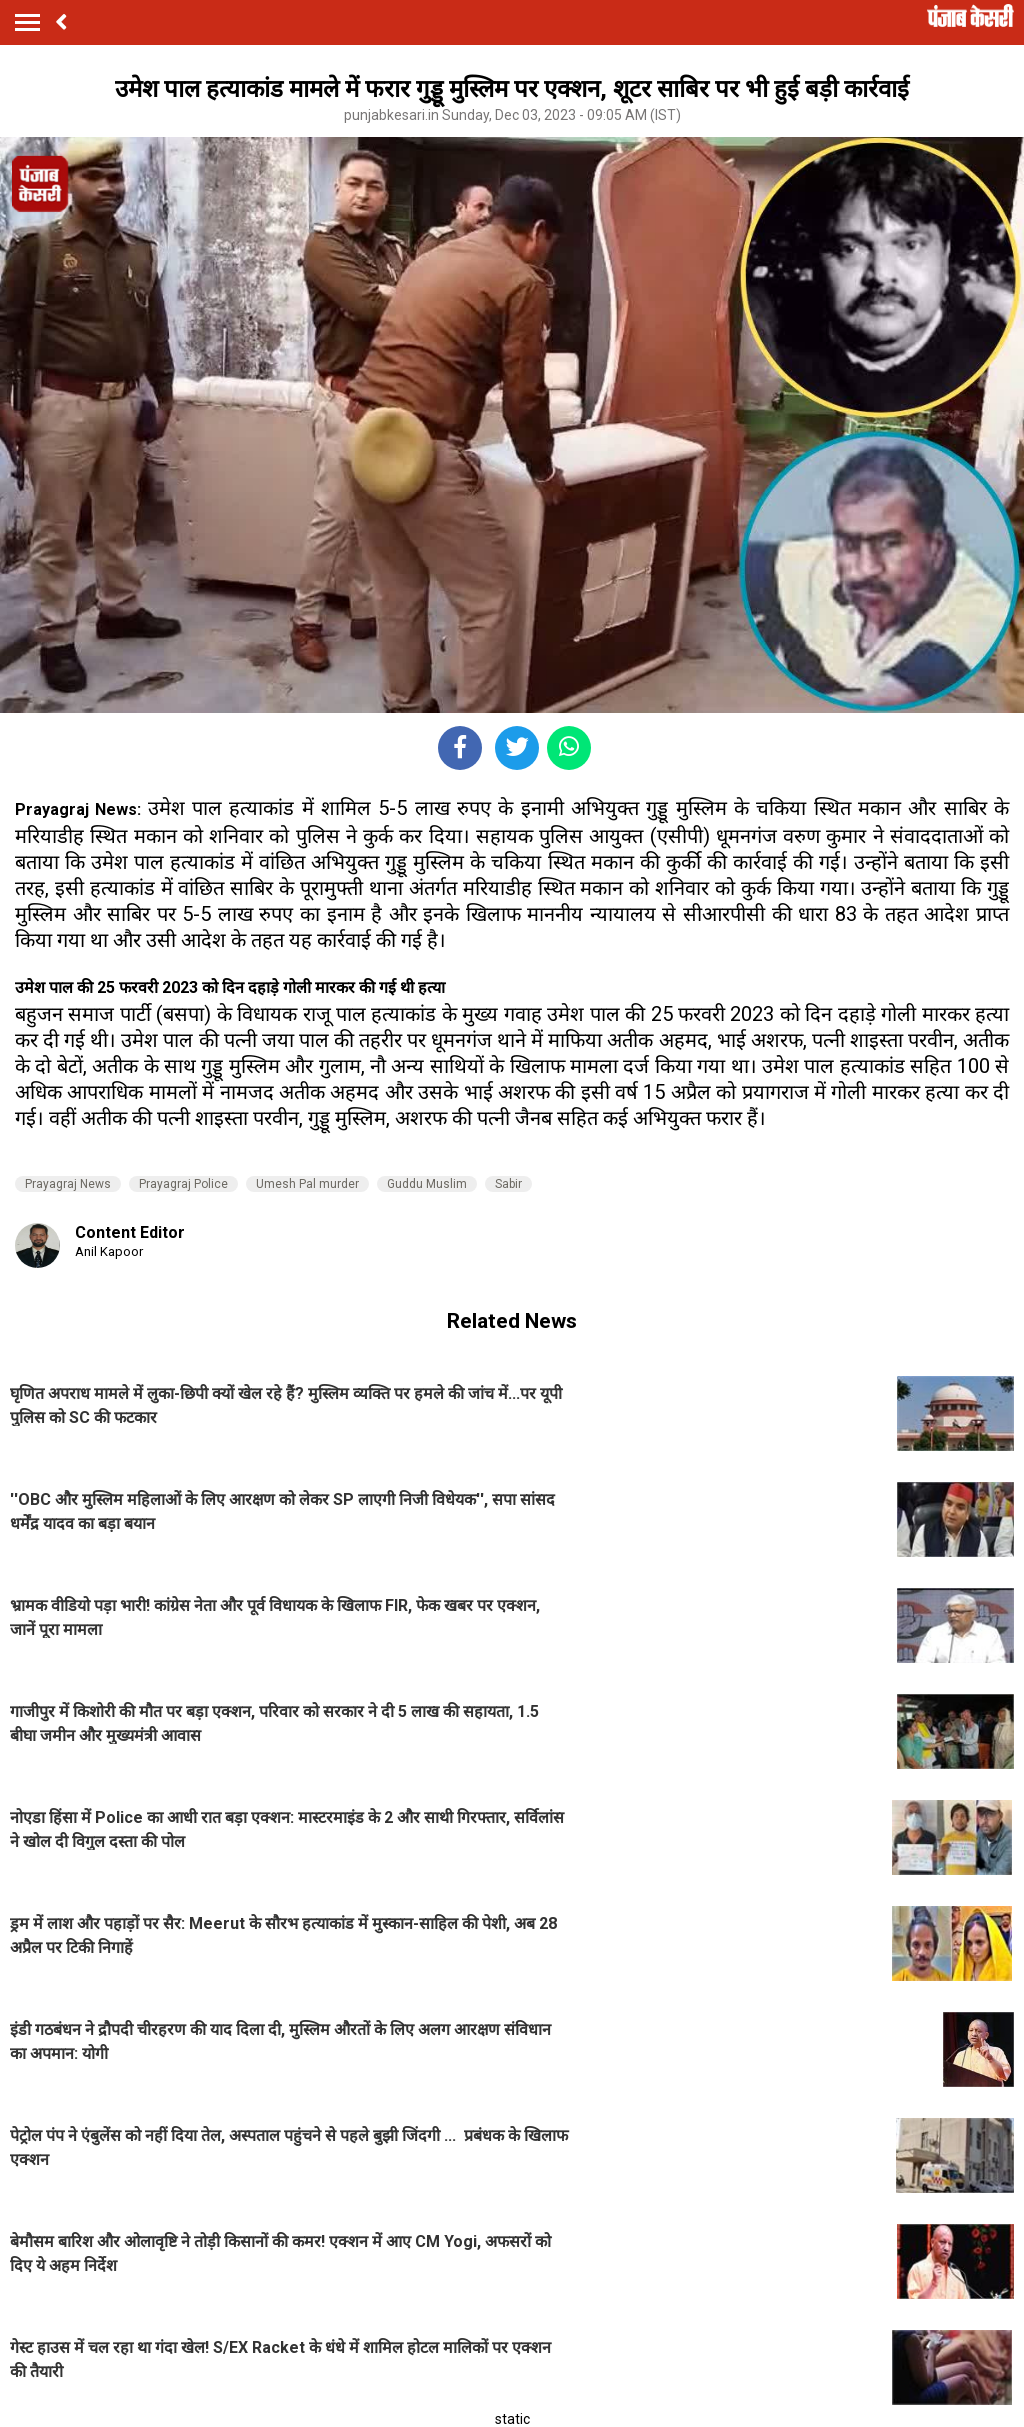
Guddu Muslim (427, 1184)
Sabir (508, 1184)
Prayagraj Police (183, 1184)
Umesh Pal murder (307, 1184)
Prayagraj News (68, 1184)
